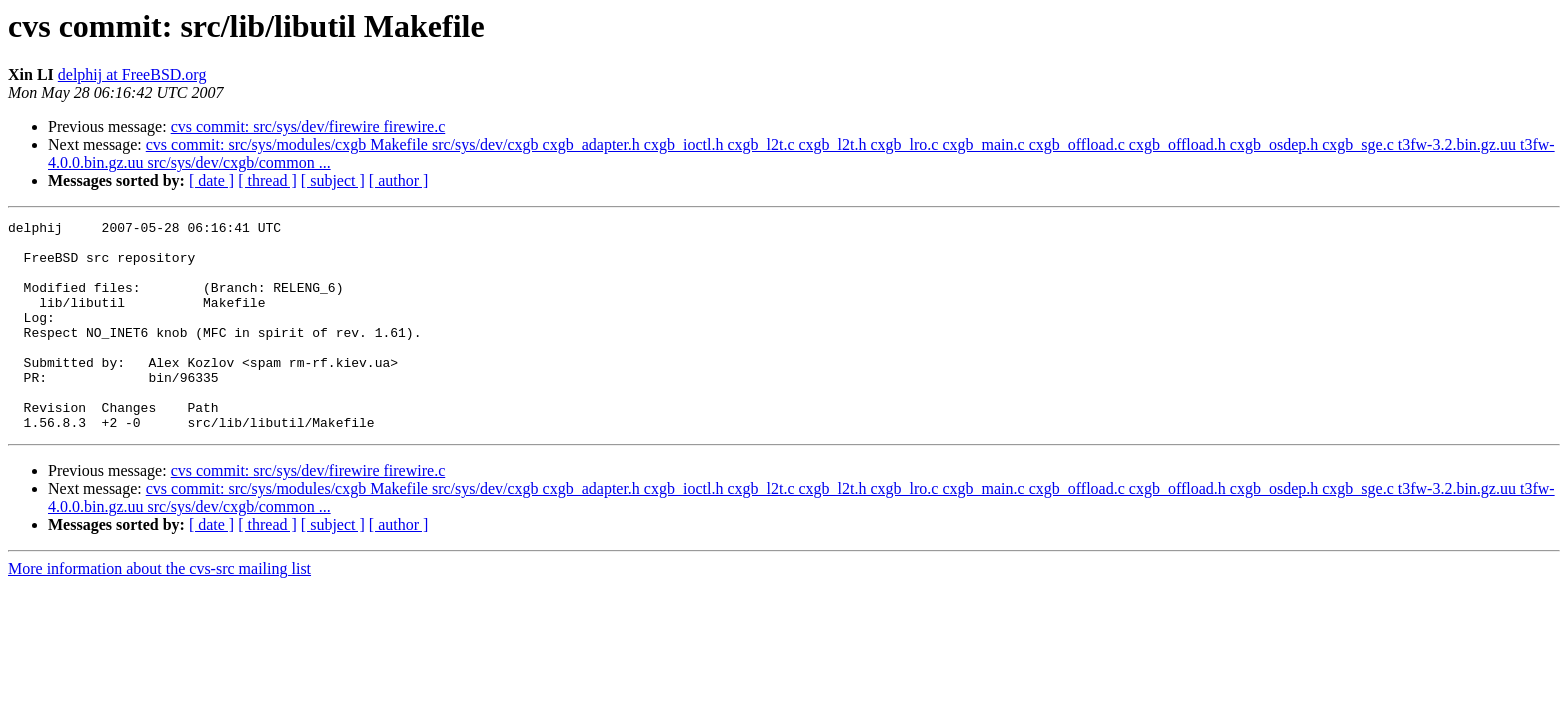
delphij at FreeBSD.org (132, 74)
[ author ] (399, 180)
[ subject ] (333, 180)
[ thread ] (267, 180)
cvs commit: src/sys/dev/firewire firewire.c (308, 126)
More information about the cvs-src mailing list (159, 610)
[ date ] (211, 180)
